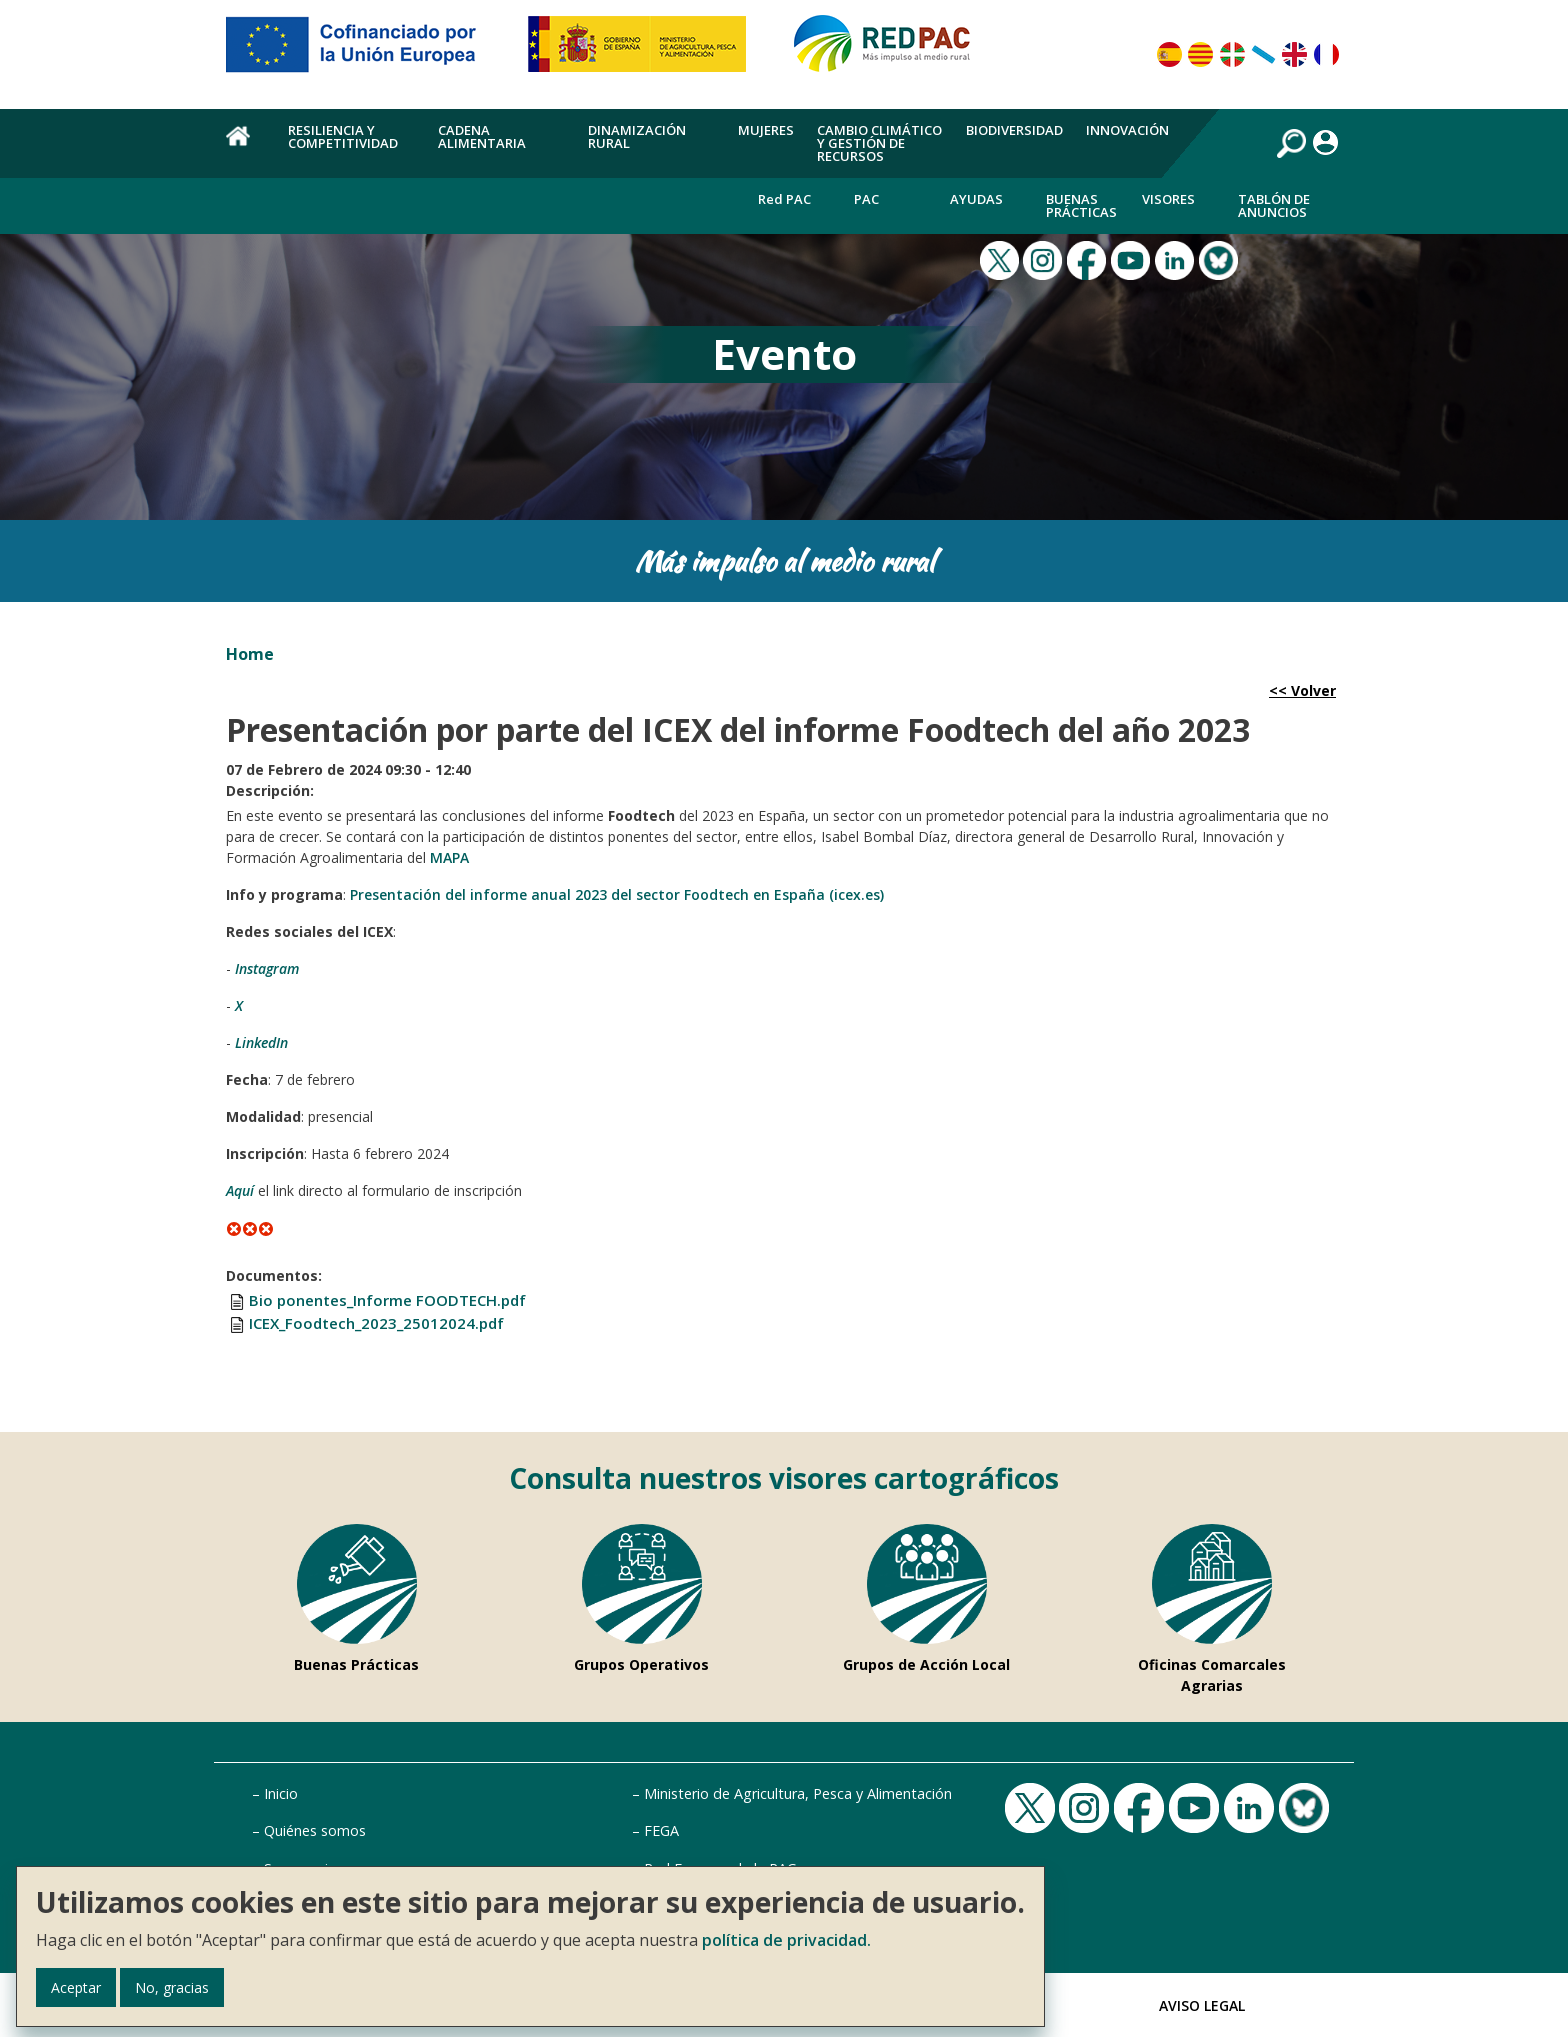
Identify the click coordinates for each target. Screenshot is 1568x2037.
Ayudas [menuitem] (976, 199)
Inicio (281, 1793)
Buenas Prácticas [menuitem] (1081, 205)
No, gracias (172, 1987)
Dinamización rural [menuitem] (637, 136)
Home (250, 654)
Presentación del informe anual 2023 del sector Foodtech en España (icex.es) (617, 894)
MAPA (449, 857)
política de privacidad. (786, 1940)
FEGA (661, 1830)
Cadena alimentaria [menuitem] (482, 136)
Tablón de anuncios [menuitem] (1274, 205)
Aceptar (76, 1987)
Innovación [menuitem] (1127, 130)
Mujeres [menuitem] (766, 130)
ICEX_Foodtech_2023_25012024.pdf (376, 1323)
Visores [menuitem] (1168, 199)
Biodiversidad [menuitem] (1014, 130)
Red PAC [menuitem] (784, 199)
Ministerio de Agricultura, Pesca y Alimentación (798, 1793)
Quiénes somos (315, 1830)
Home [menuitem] (245, 147)
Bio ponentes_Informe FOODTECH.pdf (387, 1300)
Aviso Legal (1202, 2005)
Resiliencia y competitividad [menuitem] (343, 136)
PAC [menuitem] (866, 199)
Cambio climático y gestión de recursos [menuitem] (879, 143)
